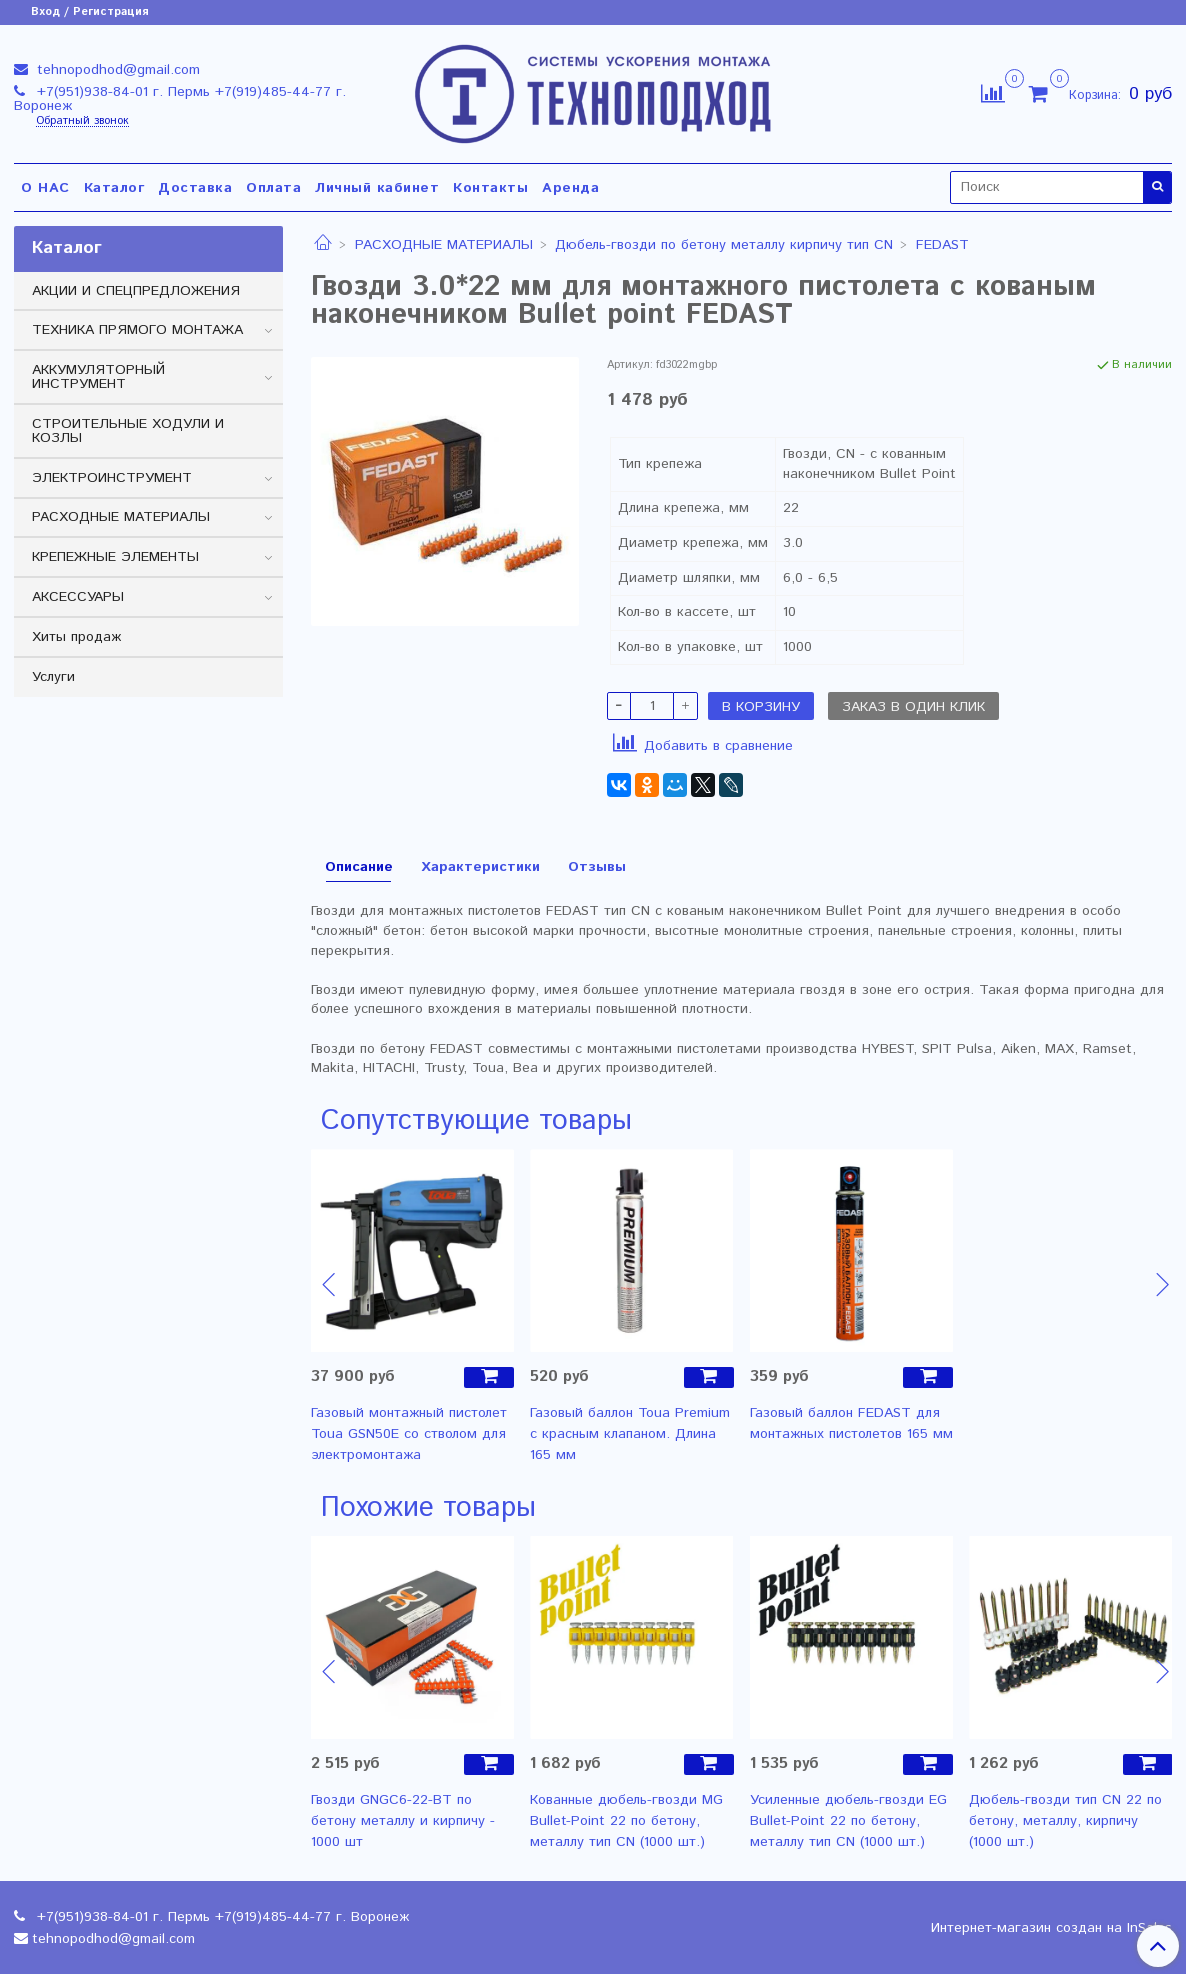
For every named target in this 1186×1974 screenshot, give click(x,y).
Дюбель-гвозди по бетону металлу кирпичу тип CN (724, 245)
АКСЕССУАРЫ (78, 597)
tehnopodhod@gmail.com (116, 70)
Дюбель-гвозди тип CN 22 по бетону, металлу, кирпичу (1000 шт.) (1065, 1821)
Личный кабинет (377, 188)
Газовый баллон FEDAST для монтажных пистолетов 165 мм (851, 1423)
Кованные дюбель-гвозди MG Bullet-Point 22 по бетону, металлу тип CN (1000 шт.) (626, 1821)
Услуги (53, 677)
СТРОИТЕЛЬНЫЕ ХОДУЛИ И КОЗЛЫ (128, 431)
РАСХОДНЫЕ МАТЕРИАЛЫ (444, 245)
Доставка (195, 188)
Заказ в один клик (913, 707)
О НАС (45, 188)
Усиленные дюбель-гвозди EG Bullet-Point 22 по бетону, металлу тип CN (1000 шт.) (848, 1821)
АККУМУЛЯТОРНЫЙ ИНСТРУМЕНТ (98, 377)
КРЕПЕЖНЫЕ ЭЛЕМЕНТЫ (115, 557)
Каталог (114, 188)
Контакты (490, 188)
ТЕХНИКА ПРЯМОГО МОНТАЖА (137, 330)
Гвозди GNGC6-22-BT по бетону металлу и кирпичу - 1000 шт (403, 1821)
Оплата (273, 188)
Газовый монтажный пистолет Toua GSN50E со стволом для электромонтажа (409, 1434)
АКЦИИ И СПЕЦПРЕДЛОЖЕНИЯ (136, 291)
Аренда (570, 188)
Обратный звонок (82, 121)
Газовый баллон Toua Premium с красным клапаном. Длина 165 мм (630, 1434)
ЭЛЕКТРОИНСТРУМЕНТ (112, 478)
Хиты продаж (76, 637)
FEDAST (942, 245)
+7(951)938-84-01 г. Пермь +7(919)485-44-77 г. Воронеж (180, 99)
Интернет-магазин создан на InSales (1051, 1928)
